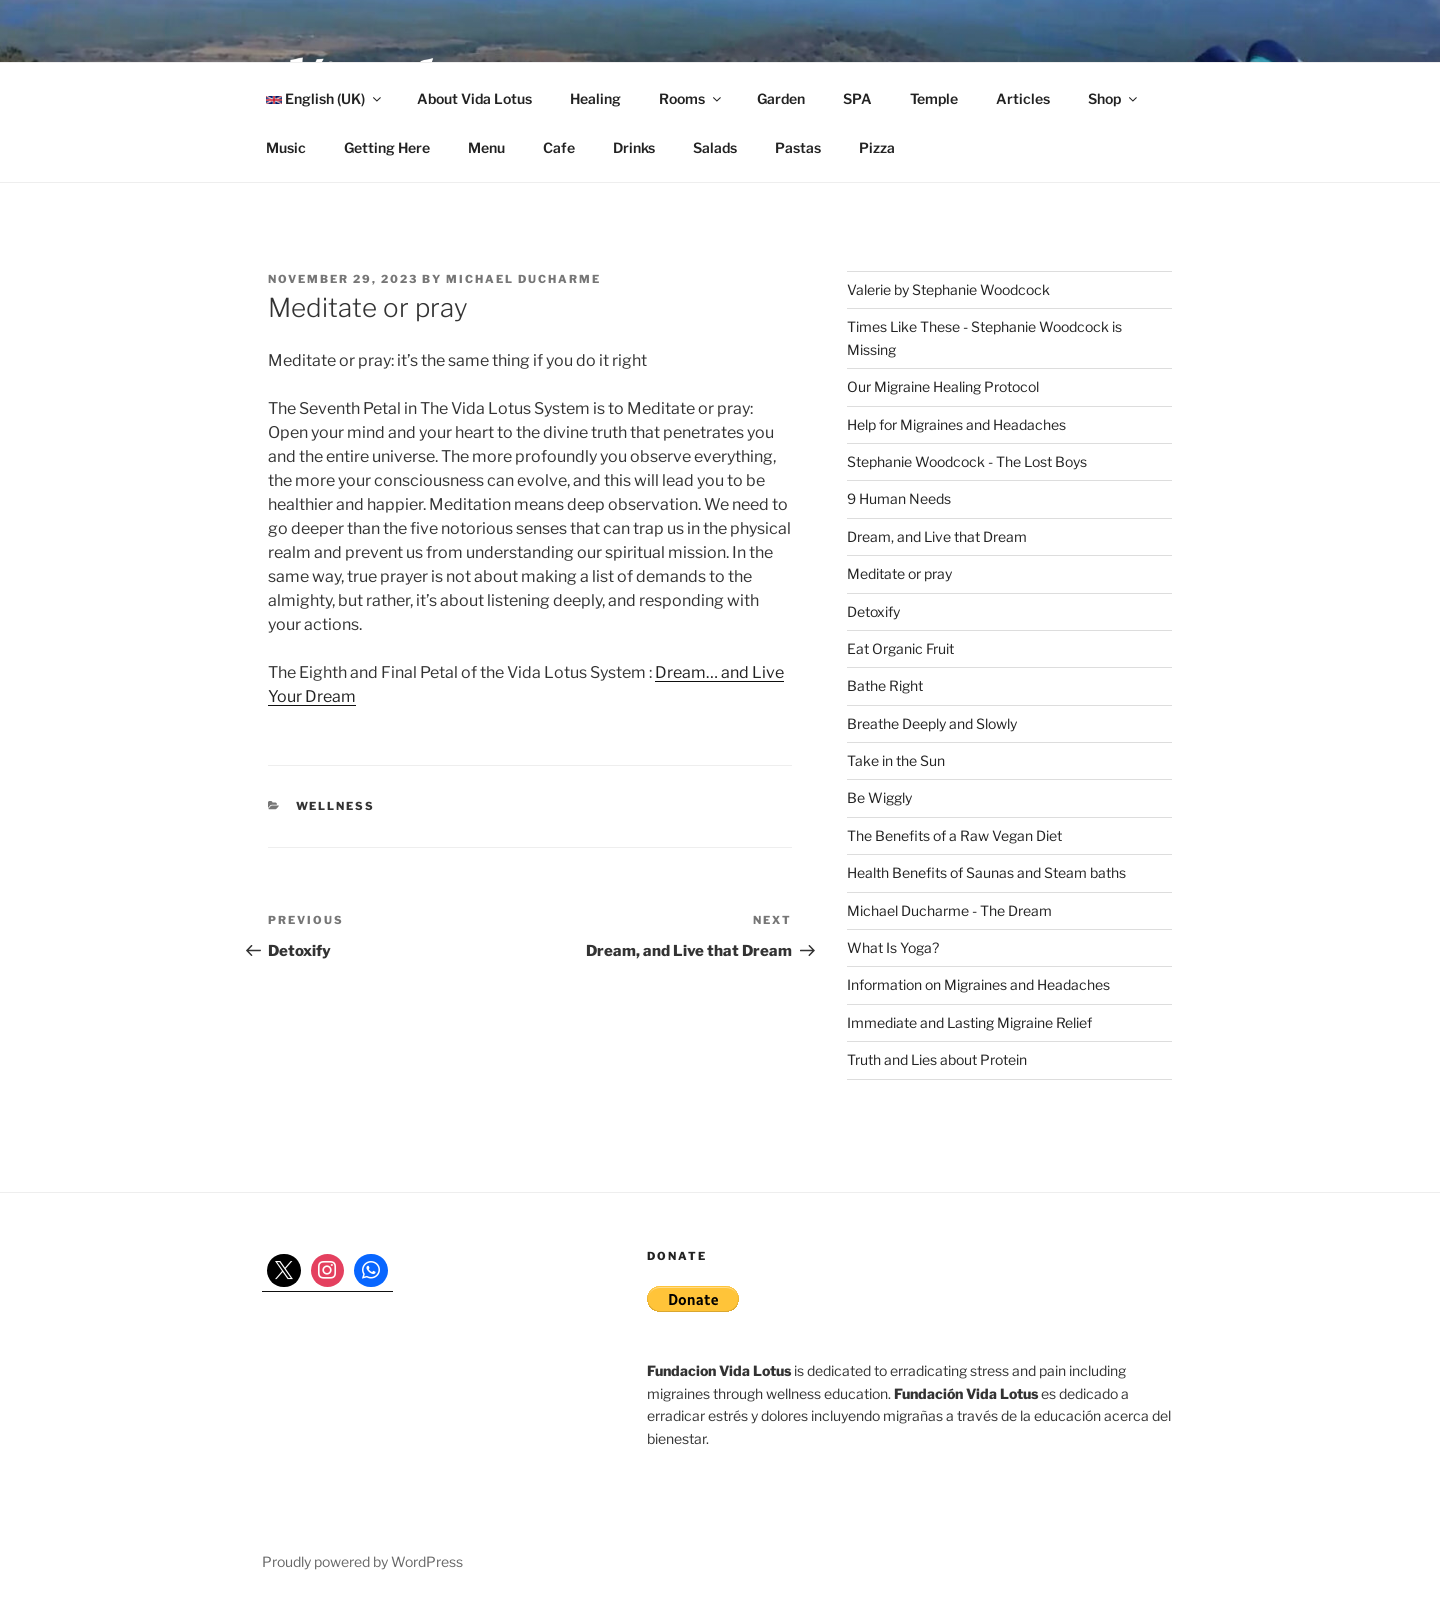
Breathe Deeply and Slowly (932, 723)
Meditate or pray (899, 573)
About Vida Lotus (474, 98)
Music (286, 147)
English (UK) (325, 98)
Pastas (798, 147)
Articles (1023, 98)
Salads (715, 147)
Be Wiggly (879, 797)
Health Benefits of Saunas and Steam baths (986, 872)
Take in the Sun (896, 760)
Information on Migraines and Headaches (978, 984)
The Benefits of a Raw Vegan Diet (954, 835)
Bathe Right (885, 685)
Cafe (559, 147)
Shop (1114, 98)
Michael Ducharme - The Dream (949, 910)
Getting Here (387, 147)
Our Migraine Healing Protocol (943, 386)
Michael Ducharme (523, 279)
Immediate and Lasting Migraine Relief (969, 1022)
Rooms (691, 98)
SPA (857, 98)
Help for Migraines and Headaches (956, 424)
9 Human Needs (899, 498)
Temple (934, 98)
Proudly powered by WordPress (362, 1561)
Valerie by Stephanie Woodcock (948, 289)
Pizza (877, 147)
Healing (595, 98)
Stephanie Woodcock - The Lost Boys (967, 461)
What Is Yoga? (893, 947)
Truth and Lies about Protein (937, 1059)
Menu (486, 147)
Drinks (634, 147)
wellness (336, 806)
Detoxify (873, 611)
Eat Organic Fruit (900, 648)
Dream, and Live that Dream (937, 536)
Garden (781, 98)
